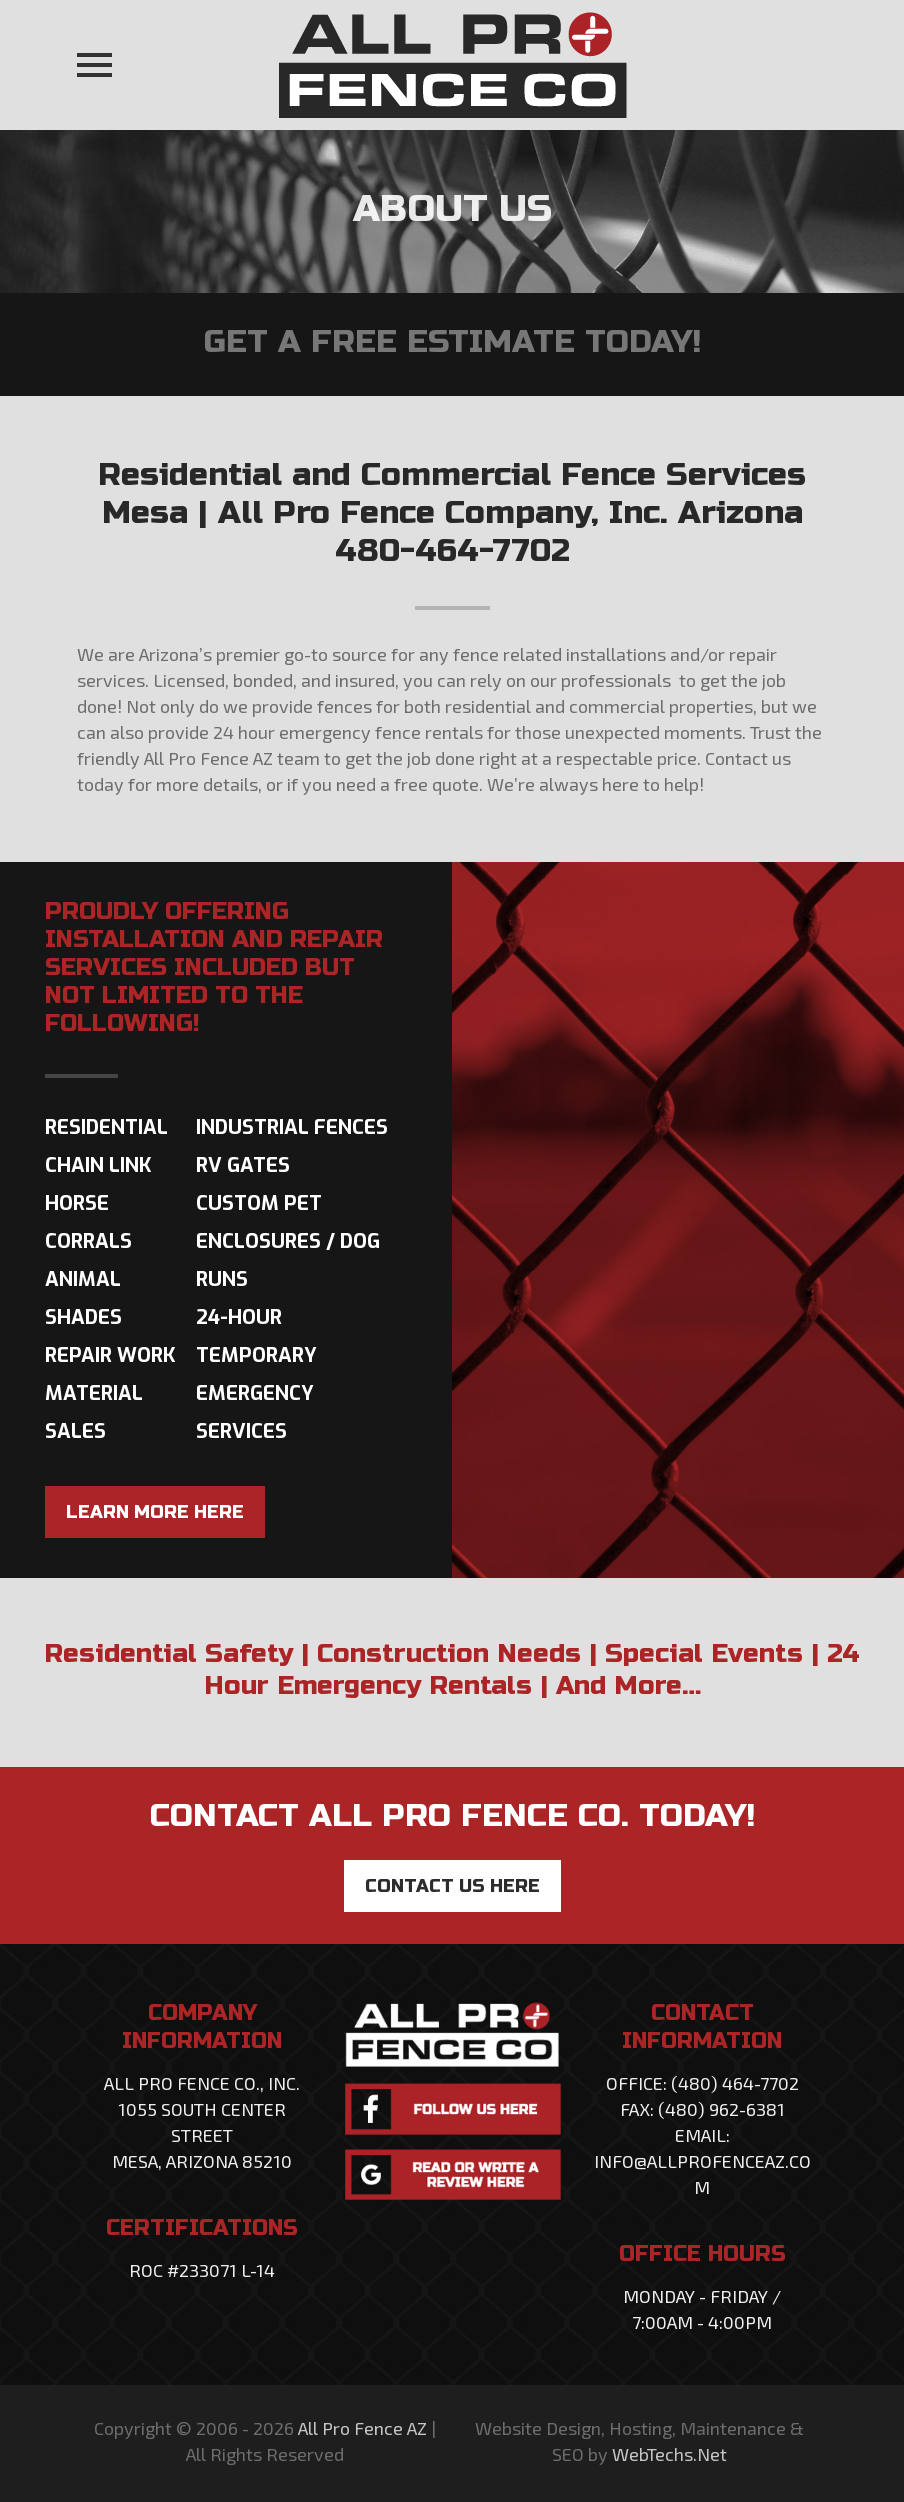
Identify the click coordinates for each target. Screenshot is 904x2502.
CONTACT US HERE (452, 1886)
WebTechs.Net (669, 2454)
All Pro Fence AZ (362, 2428)
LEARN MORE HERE (155, 1512)
